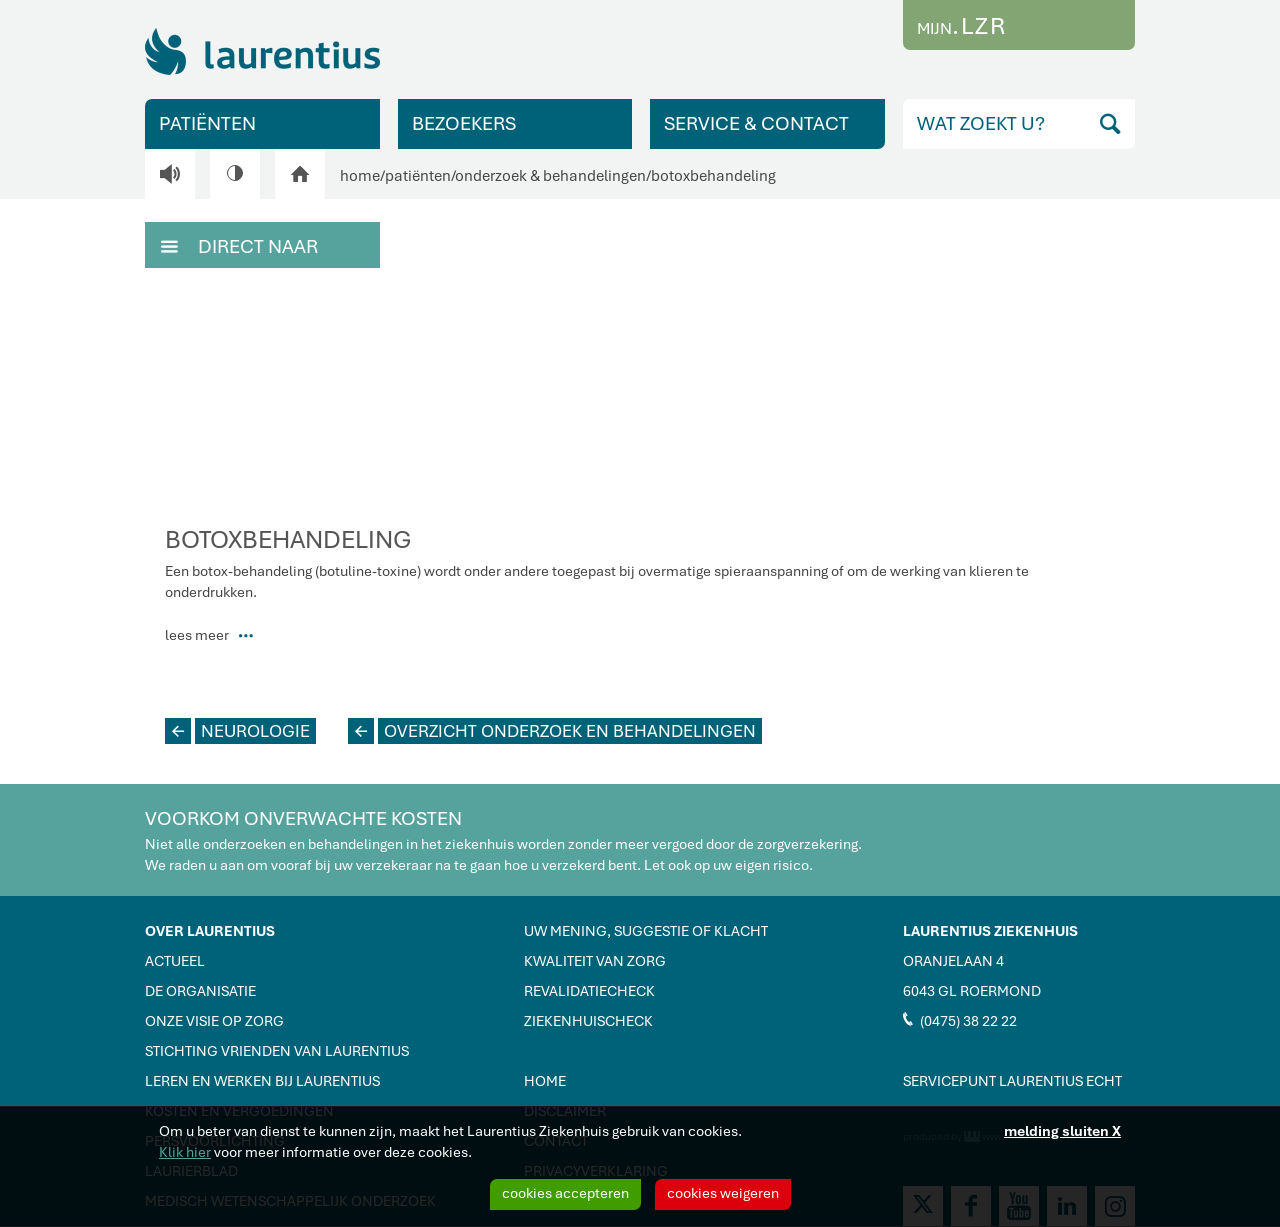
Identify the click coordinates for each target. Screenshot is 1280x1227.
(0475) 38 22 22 (960, 1020)
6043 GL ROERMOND (972, 991)
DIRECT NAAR (239, 245)
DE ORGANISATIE (200, 991)
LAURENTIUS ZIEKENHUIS (990, 931)
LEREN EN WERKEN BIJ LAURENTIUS (262, 1081)
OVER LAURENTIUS (210, 931)
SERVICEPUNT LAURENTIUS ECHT (1012, 1081)
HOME (545, 1081)
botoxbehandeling (713, 176)
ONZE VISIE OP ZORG (214, 1021)
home (360, 176)
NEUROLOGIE (237, 731)
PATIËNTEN (207, 123)
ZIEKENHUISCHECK (588, 1021)
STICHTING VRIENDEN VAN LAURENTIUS (277, 1051)
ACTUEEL (175, 961)
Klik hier (185, 1152)
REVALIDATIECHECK (589, 991)
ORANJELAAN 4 (953, 961)
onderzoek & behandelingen (550, 176)
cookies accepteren (565, 1193)
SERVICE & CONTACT (756, 123)
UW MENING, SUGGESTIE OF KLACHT (646, 931)
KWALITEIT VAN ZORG (595, 961)
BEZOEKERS (464, 123)
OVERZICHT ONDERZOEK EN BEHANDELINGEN (552, 731)
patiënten (418, 176)
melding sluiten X (1062, 1131)
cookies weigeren (723, 1193)
